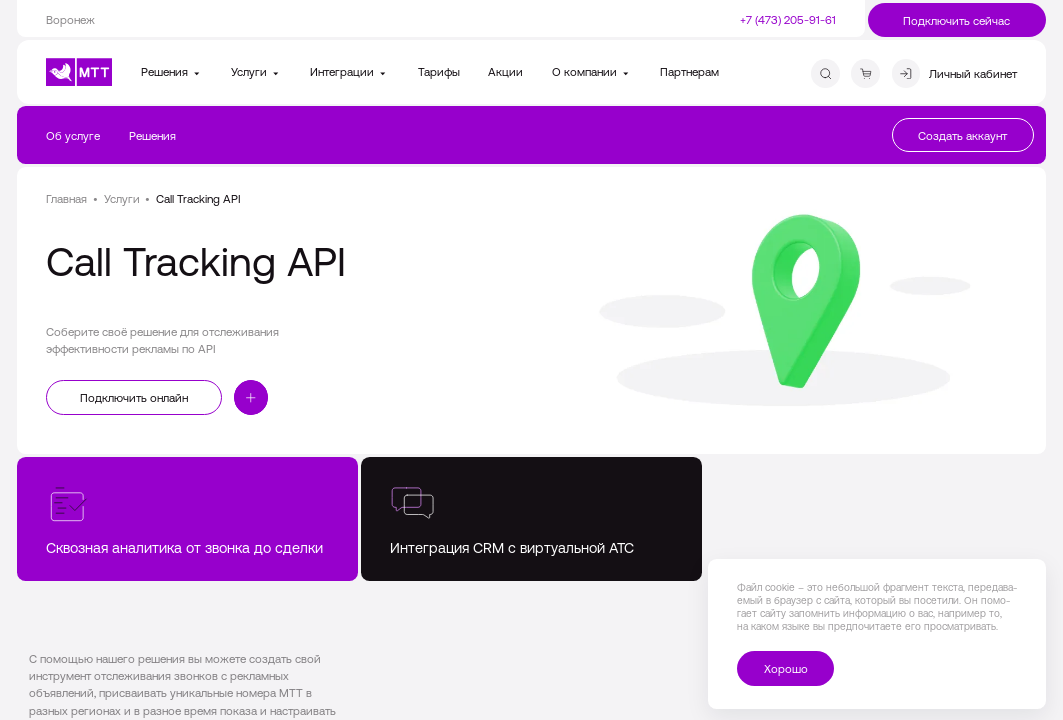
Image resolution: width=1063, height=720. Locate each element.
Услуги (256, 71)
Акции (505, 71)
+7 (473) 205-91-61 (788, 19)
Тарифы (439, 71)
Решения (172, 71)
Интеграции (349, 71)
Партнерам (689, 71)
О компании (592, 71)
